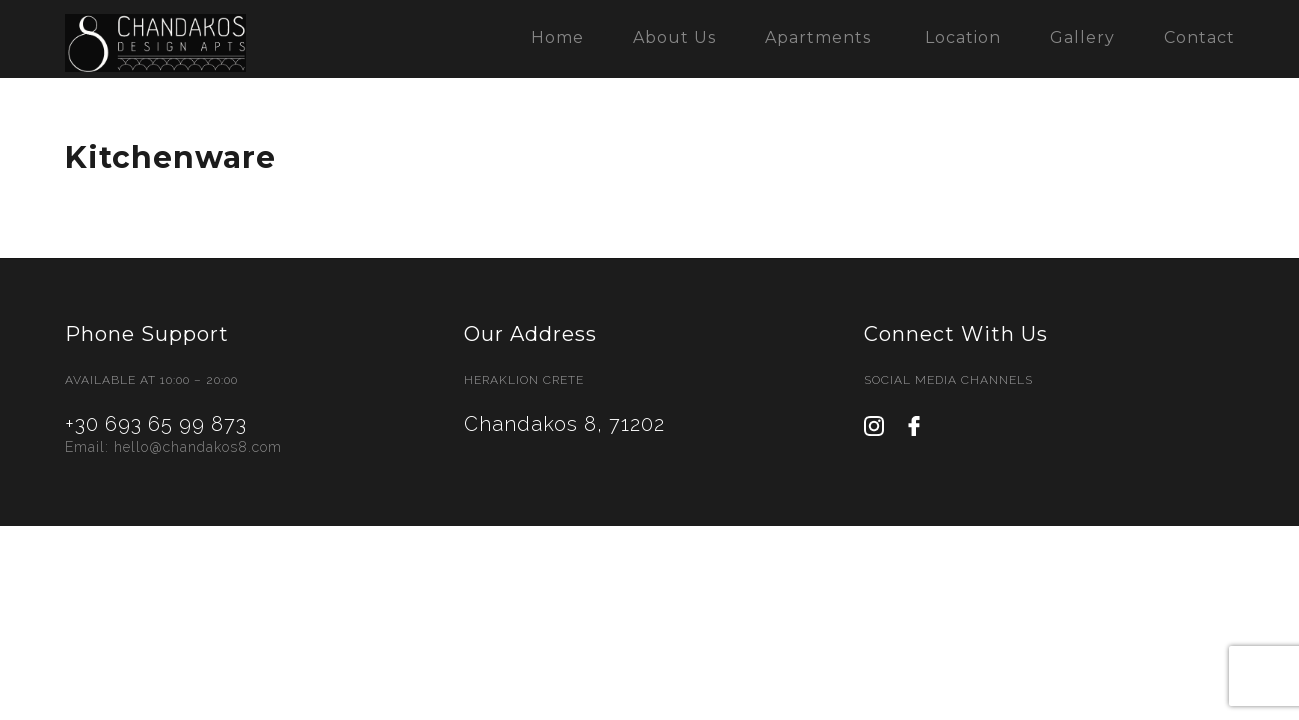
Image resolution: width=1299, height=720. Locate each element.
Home (557, 37)
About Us (674, 37)
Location (963, 37)
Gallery (1082, 37)
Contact (1199, 37)
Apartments (818, 37)
